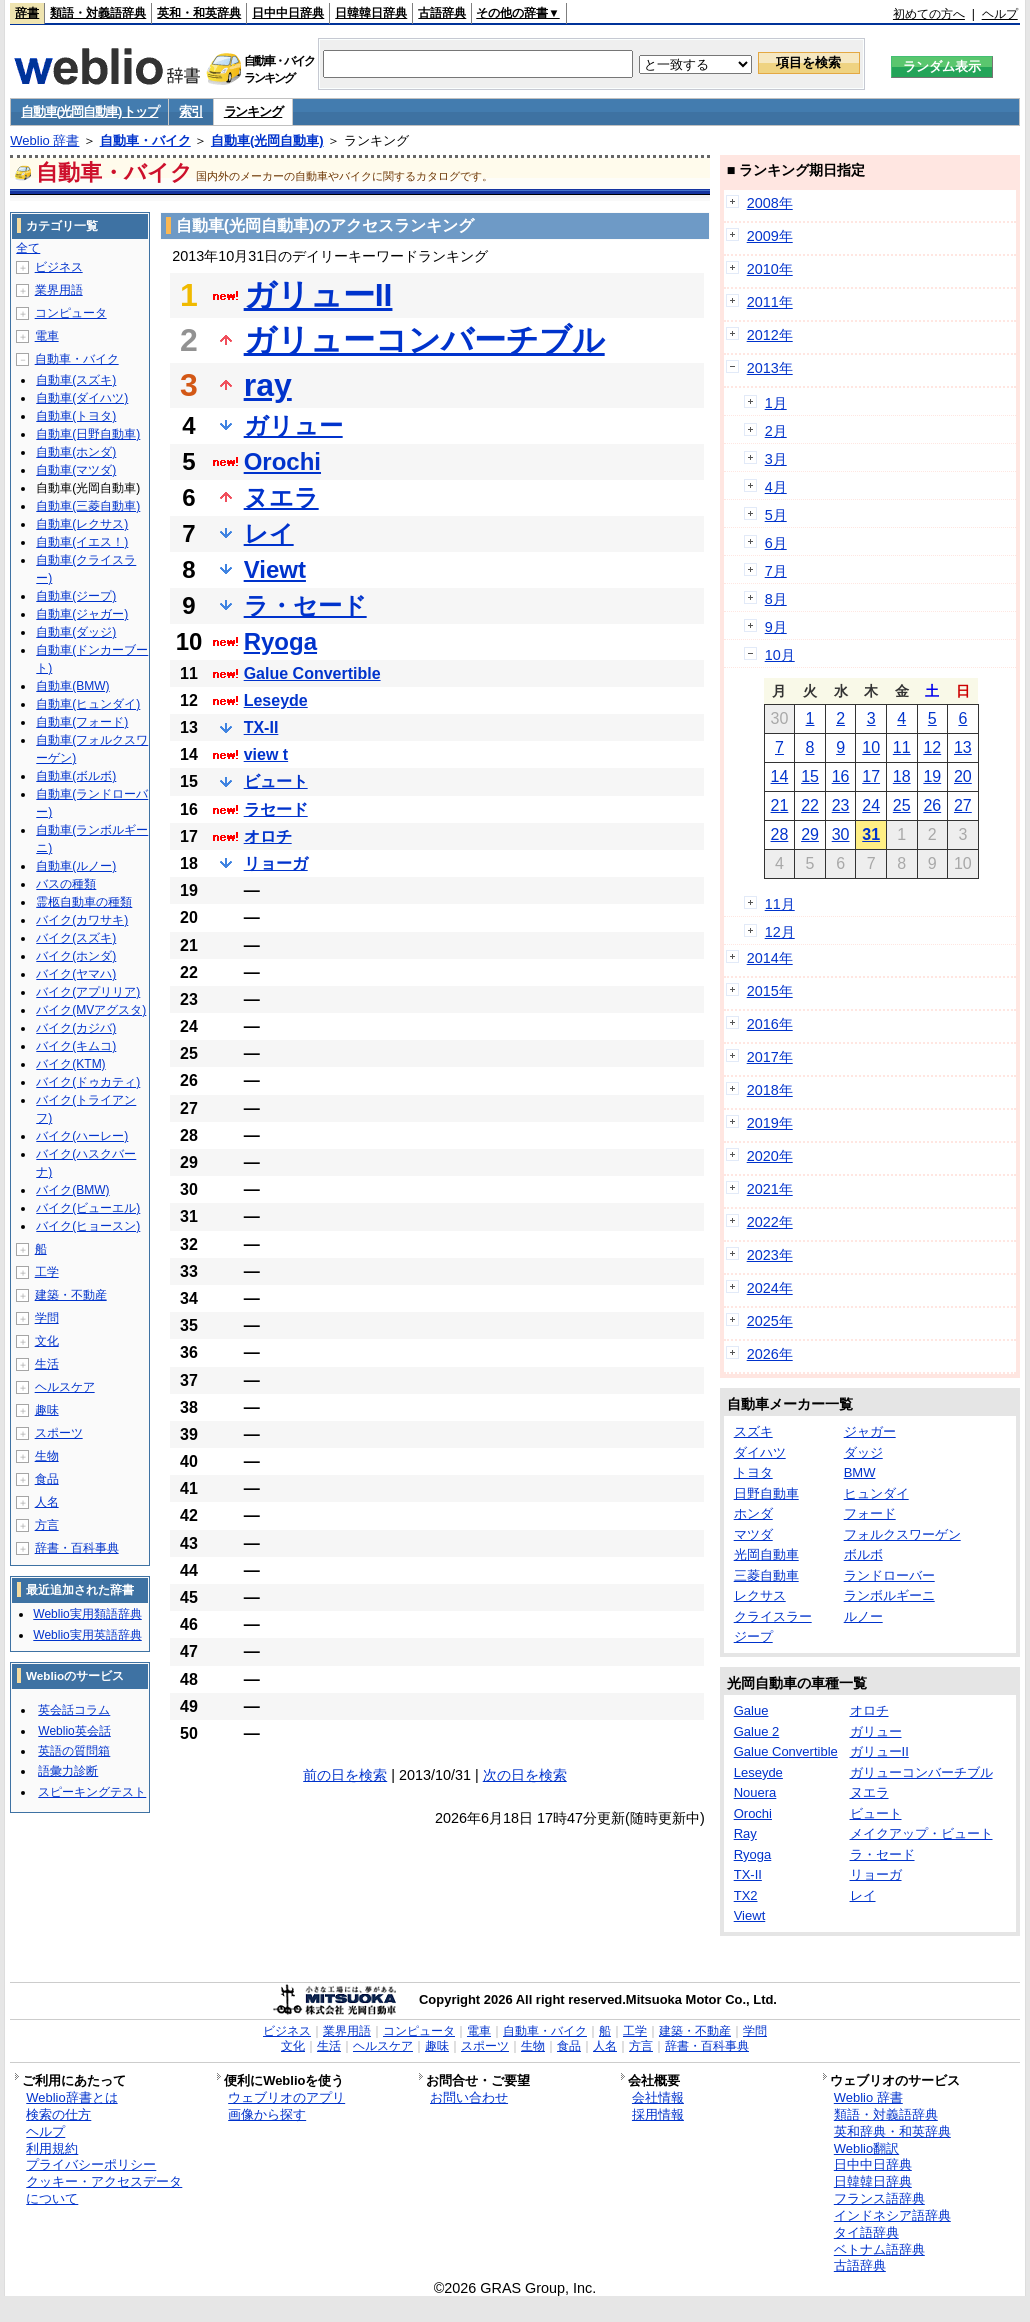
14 (780, 776)
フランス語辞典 (879, 2198)
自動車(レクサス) (82, 524)
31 (871, 834)
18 (902, 776)
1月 (776, 403)
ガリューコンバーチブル (424, 340)
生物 (47, 1456)
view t (266, 754)
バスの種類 (66, 884)
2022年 (770, 1222)
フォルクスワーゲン (902, 1534)
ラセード (276, 809)
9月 (776, 627)
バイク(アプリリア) (88, 992)
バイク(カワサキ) (82, 920)
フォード (870, 1513)
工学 (47, 1272)
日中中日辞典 (288, 13)
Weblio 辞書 (44, 140)
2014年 (770, 958)
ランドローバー (889, 1575)
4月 (776, 487)
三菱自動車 (766, 1575)
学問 (47, 1318)
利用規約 (52, 2148)
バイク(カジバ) (76, 1028)
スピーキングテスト (92, 1792)
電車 (47, 336)
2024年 (770, 1288)
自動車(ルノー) (76, 866)
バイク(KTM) (70, 1064)
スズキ (753, 1431)
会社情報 (658, 2097)
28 (780, 834)
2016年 (770, 1024)
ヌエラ (281, 497)
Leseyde (276, 700)
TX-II (261, 727)
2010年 (770, 269)
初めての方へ (929, 14)
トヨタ (753, 1472)
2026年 (770, 1354)
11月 (780, 904)
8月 (776, 599)
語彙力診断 (68, 1771)
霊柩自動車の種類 (84, 902)
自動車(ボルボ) (76, 776)
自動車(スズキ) (76, 380)
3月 (776, 459)
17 (871, 776)
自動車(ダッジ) (76, 632)
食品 (47, 1479)
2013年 (770, 368)
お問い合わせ (469, 2097)
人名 (47, 1502)
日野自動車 (766, 1493)
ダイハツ (760, 1452)
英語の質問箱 (74, 1751)
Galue (751, 1710)
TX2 (746, 1895)
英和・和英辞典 (199, 13)
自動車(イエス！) (82, 542)
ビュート (276, 781)
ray (268, 385)
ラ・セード (305, 605)
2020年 (770, 1156)
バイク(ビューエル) (88, 1208)
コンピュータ (71, 313)
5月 (776, 515)
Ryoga (280, 641)
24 (871, 805)
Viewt (275, 569)
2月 (776, 431)
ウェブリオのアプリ (286, 2097)
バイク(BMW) (72, 1190)
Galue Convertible (312, 673)
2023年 (770, 1255)
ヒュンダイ (876, 1493)
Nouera (755, 1792)
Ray (745, 1833)
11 (902, 747)
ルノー (863, 1616)
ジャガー (870, 1431)
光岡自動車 (766, 1554)
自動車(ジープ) (76, 596)
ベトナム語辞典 (879, 2249)
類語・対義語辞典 (98, 13)
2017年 (770, 1057)
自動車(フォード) (82, 722)
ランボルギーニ (889, 1595)
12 (932, 747)
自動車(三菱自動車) (88, 506)
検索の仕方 (58, 2114)
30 (841, 834)
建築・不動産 (71, 1295)
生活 (47, 1364)
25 (902, 805)
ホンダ (753, 1513)
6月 (776, 543)
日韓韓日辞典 (371, 13)
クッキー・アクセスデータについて (104, 2190)
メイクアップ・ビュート (921, 1833)
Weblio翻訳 (866, 2148)
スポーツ (59, 1433)
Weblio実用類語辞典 (87, 1614)
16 (841, 776)
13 (963, 747)
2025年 (770, 1321)
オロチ (268, 836)
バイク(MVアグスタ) (91, 1010)
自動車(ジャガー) (82, 614)
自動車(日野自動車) (88, 434)
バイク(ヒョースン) (88, 1226)
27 (963, 805)
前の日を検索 (345, 1775)
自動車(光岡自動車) (267, 140)
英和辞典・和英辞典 (892, 2131)
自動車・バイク (145, 140)
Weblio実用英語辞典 (87, 1635)
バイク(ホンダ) (76, 956)
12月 (780, 932)
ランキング (253, 111)
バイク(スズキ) (76, 938)
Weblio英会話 (74, 1731)
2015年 (770, 991)
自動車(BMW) (72, 686)
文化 (47, 1341)
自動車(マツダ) (76, 470)
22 (810, 805)
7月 (776, 571)
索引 (190, 111)
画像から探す (267, 2114)
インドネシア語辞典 (892, 2215)
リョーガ (276, 863)
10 (871, 747)
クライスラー (773, 1616)
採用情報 (658, 2114)
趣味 (47, 1410)
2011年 (770, 302)
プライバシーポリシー (91, 2164)
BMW (860, 1472)
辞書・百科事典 (77, 1548)
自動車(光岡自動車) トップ (89, 111)
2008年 (770, 203)
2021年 (770, 1189)
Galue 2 (757, 1731)
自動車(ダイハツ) (82, 398)
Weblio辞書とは (71, 2097)
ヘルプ (1000, 14)
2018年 (770, 1090)
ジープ (753, 1636)
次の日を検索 (525, 1775)
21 (780, 805)
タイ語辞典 (866, 2232)
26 (932, 805)
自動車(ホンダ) (76, 452)
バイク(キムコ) (76, 1046)
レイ (269, 533)
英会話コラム (74, 1710)
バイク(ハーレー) (82, 1136)
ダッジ (863, 1452)
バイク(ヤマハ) (76, 974)
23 (841, 805)
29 (810, 834)
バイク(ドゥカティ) (88, 1082)
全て (28, 248)
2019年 (770, 1123)
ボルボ (863, 1554)
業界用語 (59, 290)
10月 (780, 655)
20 (963, 776)
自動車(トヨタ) (76, 416)
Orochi (282, 461)
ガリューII (318, 295)
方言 (47, 1525)
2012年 (770, 335)
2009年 (770, 236)
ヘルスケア (65, 1387)
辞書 (27, 13)
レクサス (760, 1595)
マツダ (753, 1534)
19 (932, 776)
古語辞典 (442, 13)
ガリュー (293, 425)
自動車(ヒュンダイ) (88, 704)
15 (810, 776)
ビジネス (59, 267)
